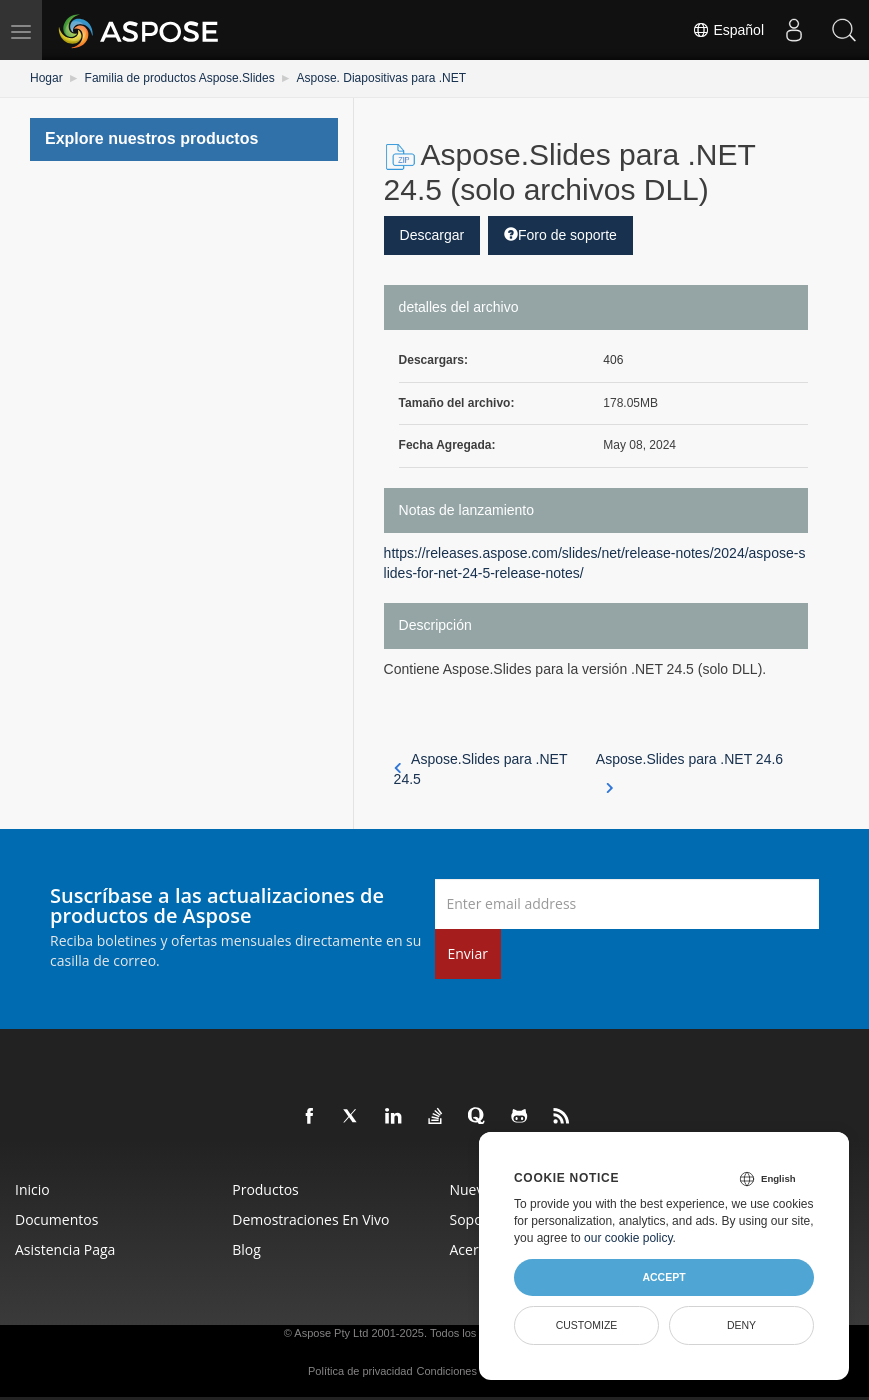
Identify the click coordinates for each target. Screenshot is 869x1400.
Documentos (56, 1219)
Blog (246, 1249)
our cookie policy (628, 1238)
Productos (265, 1189)
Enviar (468, 953)
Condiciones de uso (464, 1371)
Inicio (32, 1189)
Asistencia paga (65, 1249)
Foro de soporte (560, 235)
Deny (741, 1325)
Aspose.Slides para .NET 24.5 (481, 769)
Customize (587, 1325)
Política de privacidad (360, 1371)
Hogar (46, 78)
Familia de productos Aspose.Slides (180, 78)
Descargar (432, 235)
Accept (663, 1277)
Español (728, 30)
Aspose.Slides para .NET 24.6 (689, 770)
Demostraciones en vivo (310, 1219)
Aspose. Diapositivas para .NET (381, 78)
